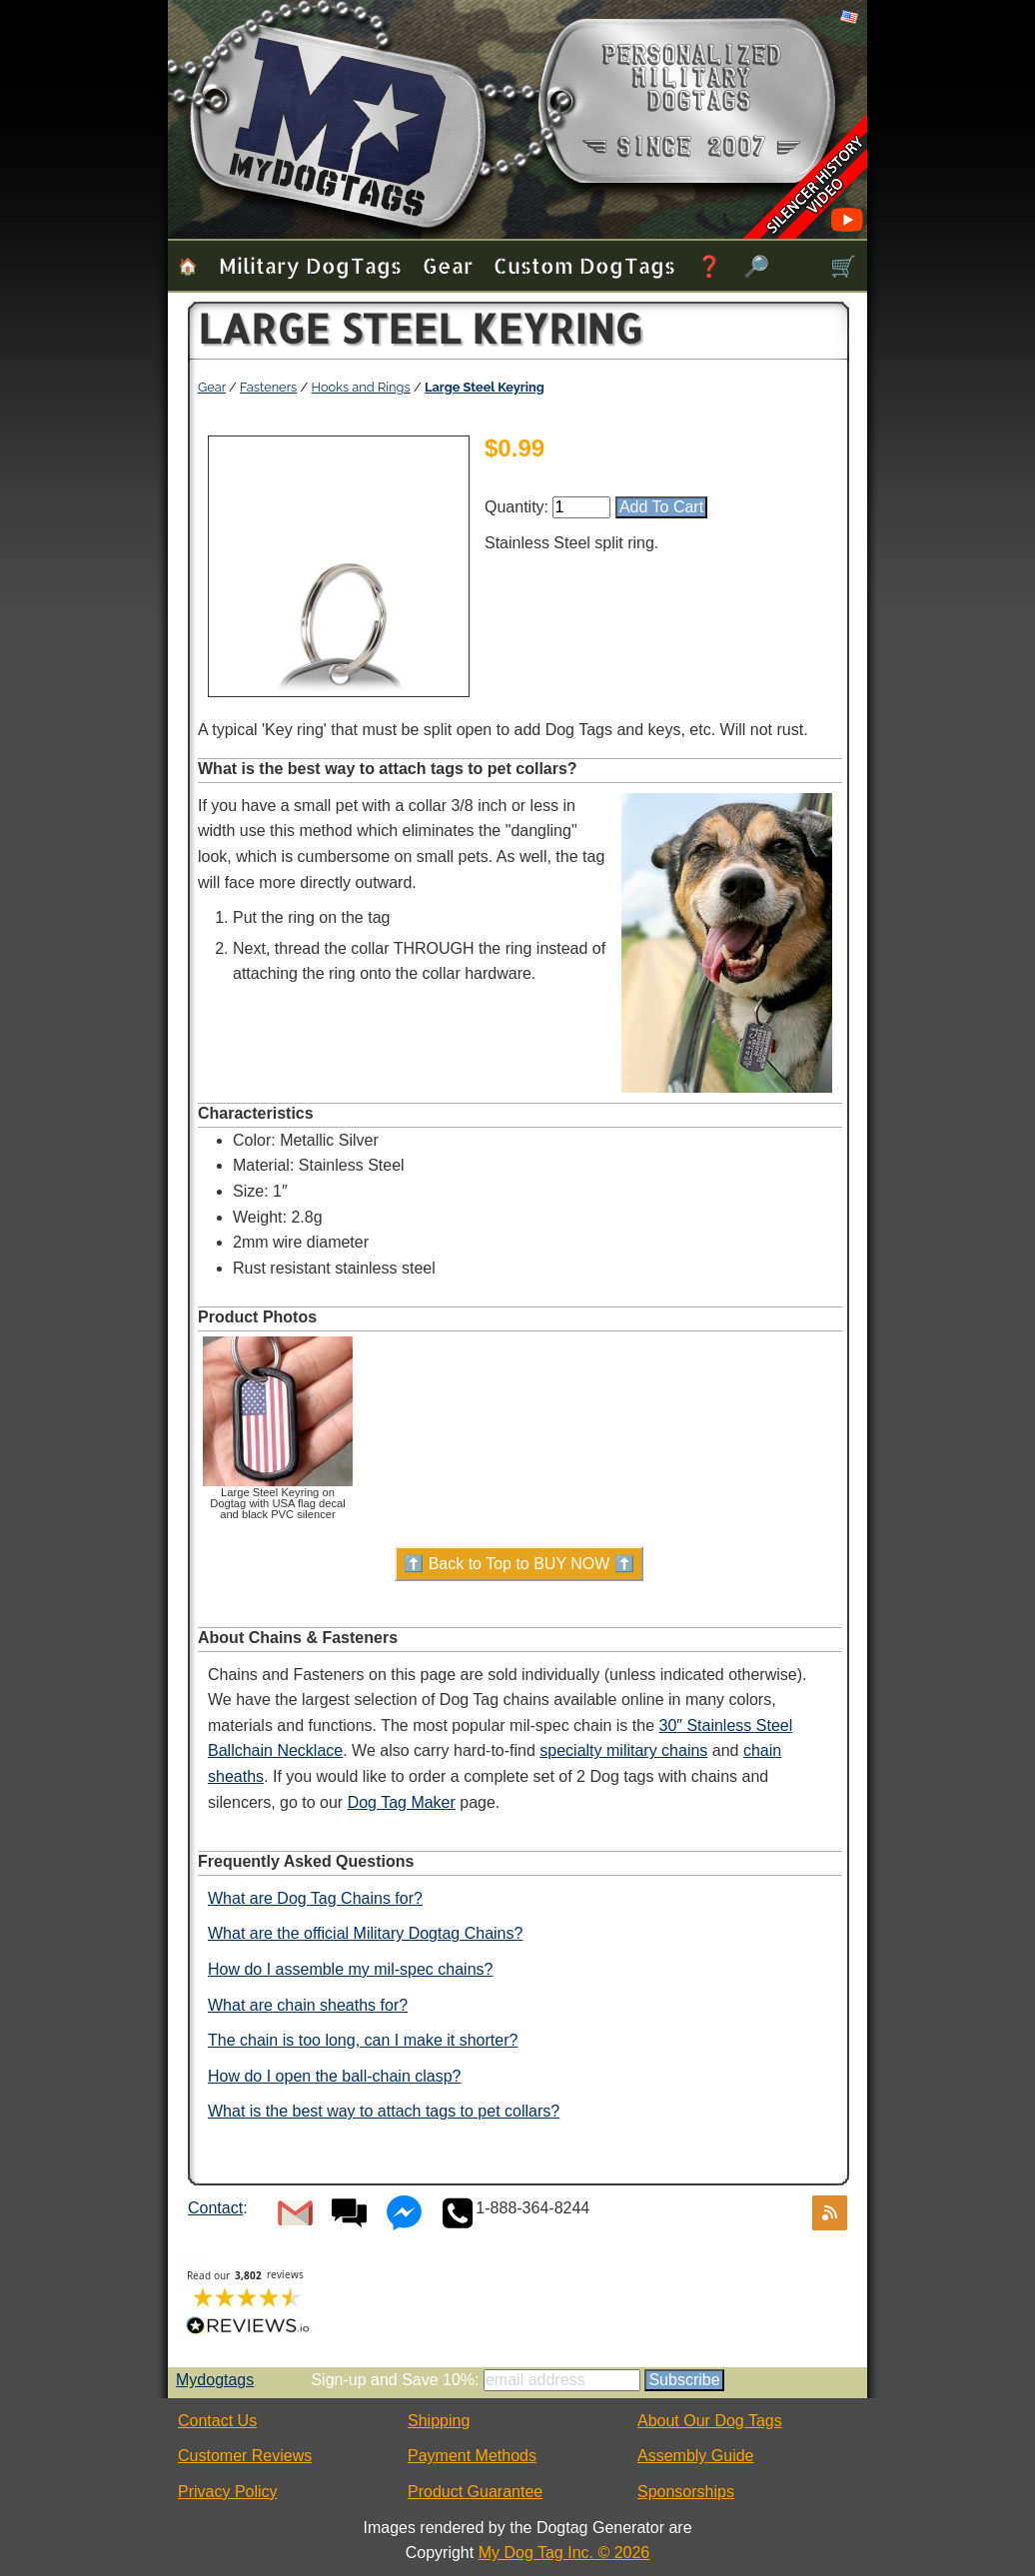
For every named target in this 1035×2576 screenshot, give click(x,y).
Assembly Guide (695, 2455)
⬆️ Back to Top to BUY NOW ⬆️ (519, 1563)
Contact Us (217, 2420)
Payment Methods (472, 2455)
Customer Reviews (245, 2455)
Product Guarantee (475, 2491)
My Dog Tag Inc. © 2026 (564, 2552)
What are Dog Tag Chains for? (315, 1898)
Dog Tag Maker (402, 1802)
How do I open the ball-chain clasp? (335, 2076)
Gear (448, 265)
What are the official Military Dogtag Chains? (365, 1933)
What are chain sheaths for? (308, 2005)
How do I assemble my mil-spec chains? (350, 1969)
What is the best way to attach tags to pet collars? (383, 2111)
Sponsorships (685, 2491)
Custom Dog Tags (584, 265)
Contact (215, 2207)
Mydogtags (215, 2379)
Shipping (439, 2420)
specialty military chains (623, 1750)
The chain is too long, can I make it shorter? (363, 2040)
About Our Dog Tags (709, 2420)
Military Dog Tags (310, 265)
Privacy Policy (228, 2491)
